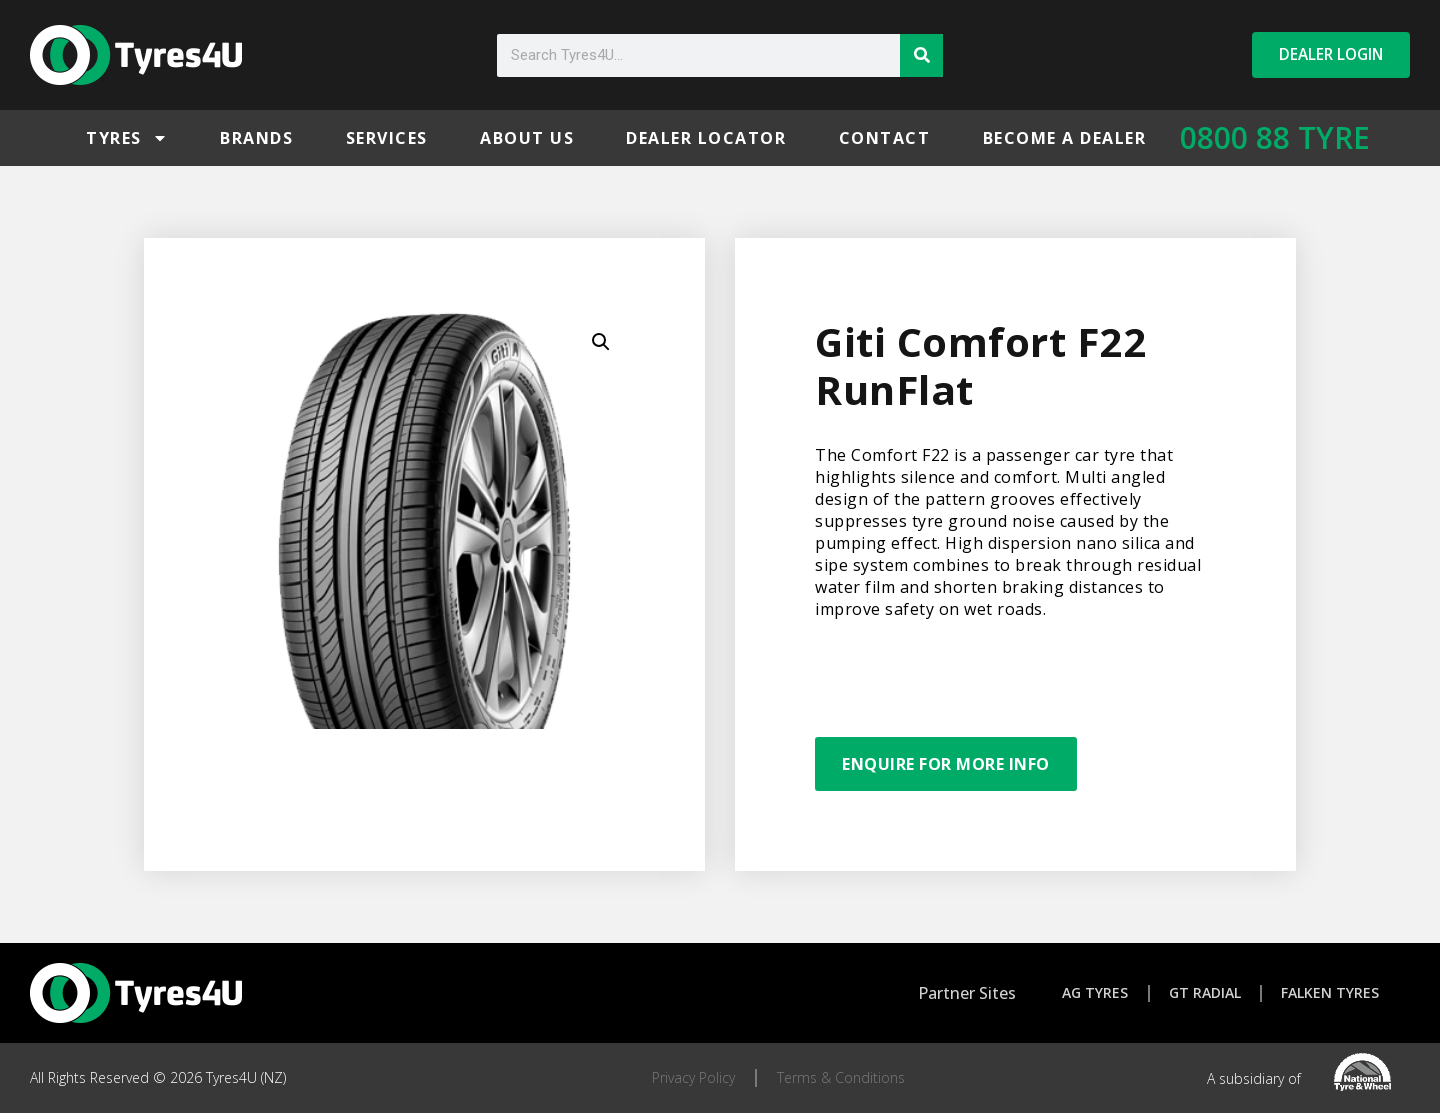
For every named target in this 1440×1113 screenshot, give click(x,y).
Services (387, 138)
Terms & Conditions (841, 1077)
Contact (885, 138)
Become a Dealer (1065, 138)
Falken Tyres (1332, 992)
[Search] (921, 55)
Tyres (127, 138)
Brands (256, 138)
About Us (527, 138)
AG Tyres (1094, 992)
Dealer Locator (706, 138)
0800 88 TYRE (1275, 137)
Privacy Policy (693, 1077)
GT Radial (1205, 992)
